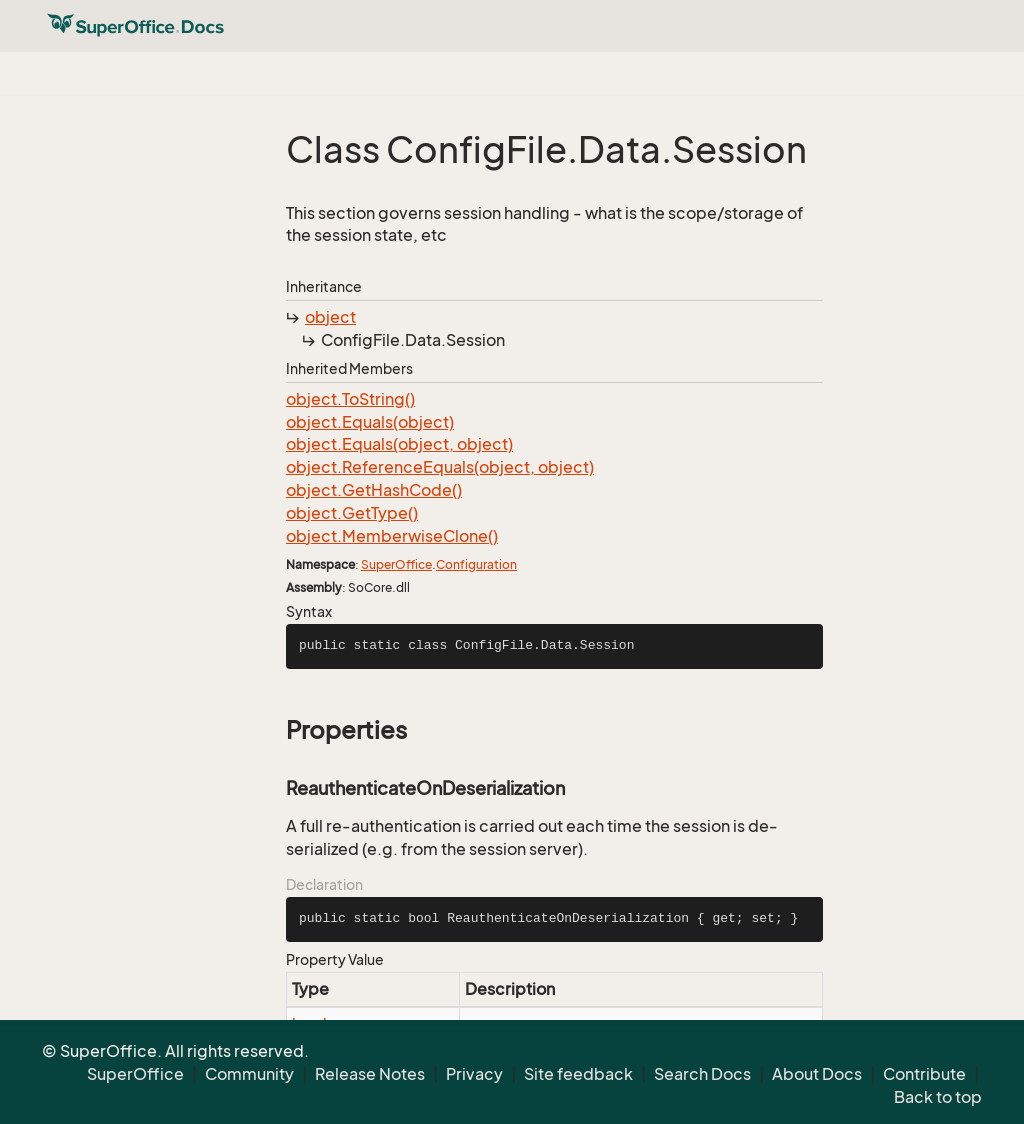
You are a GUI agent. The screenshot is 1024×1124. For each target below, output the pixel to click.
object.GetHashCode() (374, 490)
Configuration (476, 564)
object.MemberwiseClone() (392, 536)
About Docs (817, 1074)
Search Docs (702, 1074)
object (330, 317)
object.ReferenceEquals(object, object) (440, 467)
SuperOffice (396, 564)
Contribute (924, 1074)
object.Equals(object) (370, 422)
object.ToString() (350, 399)
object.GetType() (352, 513)
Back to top (938, 1097)
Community (249, 1074)
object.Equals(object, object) (399, 444)
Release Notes (370, 1074)
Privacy (474, 1074)
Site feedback (578, 1074)
